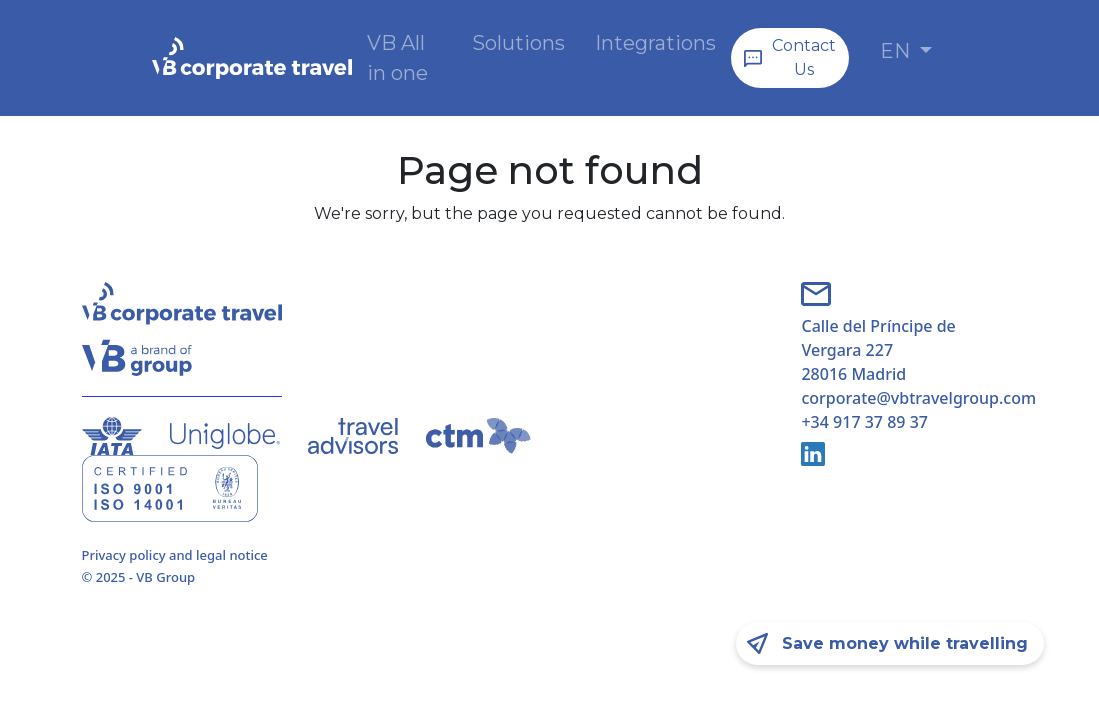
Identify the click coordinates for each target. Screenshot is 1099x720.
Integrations (655, 43)
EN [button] (897, 51)
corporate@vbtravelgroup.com (909, 398)
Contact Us (804, 57)
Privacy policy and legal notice (175, 555)
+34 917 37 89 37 (864, 422)
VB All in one (397, 58)
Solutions (518, 43)
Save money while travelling (905, 643)
